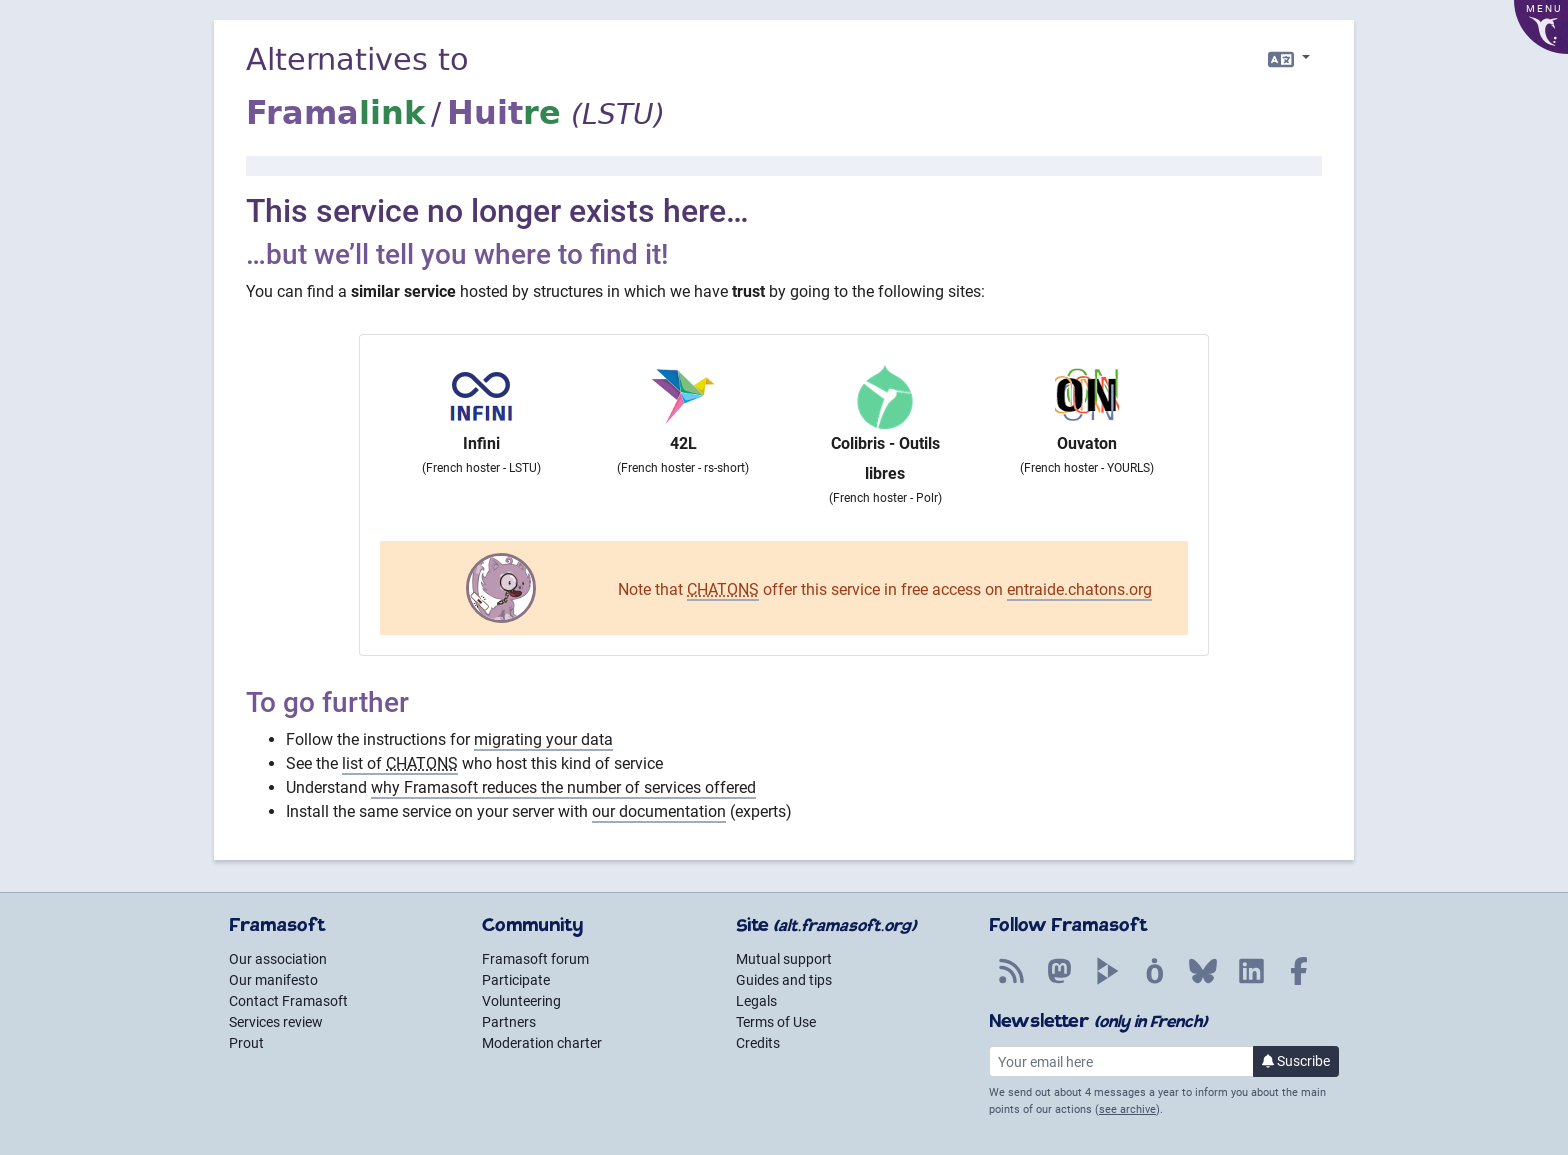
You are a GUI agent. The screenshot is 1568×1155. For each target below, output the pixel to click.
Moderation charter (542, 1043)
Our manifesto (273, 980)
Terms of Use (776, 1022)
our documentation (659, 811)
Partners (509, 1022)
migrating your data (543, 739)
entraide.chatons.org (1079, 589)
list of (400, 763)
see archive (1127, 1109)
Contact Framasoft (288, 1001)
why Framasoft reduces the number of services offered (563, 787)
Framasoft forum (535, 959)
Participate (516, 980)
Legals (756, 1001)
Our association (278, 959)
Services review (276, 1022)
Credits (758, 1043)
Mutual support (784, 959)
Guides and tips (784, 980)
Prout (246, 1043)
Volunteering (521, 1001)
